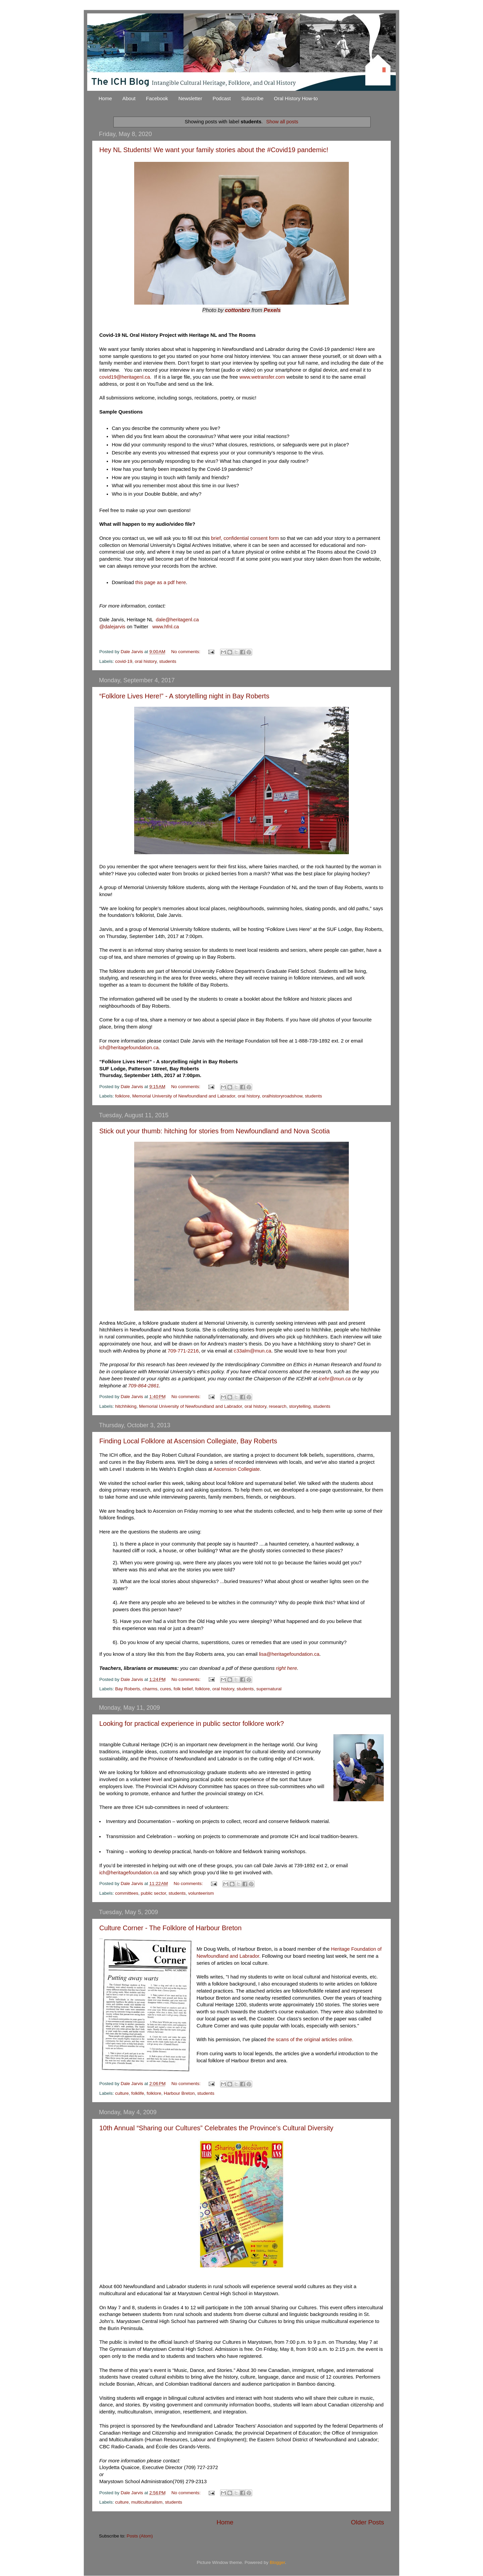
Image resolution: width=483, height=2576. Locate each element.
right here (286, 1668)
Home (105, 98)
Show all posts (282, 121)
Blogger (277, 2562)
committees (126, 1893)
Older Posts (367, 2522)
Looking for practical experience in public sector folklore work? (191, 1723)
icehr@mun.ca (334, 1378)
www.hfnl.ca (166, 626)
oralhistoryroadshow (282, 1095)
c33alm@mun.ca (252, 1351)
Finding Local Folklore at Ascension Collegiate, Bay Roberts (188, 1441)
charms (150, 1688)
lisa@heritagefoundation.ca (289, 1654)
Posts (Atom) (140, 2535)
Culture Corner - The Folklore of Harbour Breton (170, 1928)
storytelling (300, 1406)
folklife (137, 2093)
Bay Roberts (127, 1688)
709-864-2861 (143, 1385)
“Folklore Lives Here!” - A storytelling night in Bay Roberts (184, 696)
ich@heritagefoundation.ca (129, 1047)
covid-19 (123, 661)
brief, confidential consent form (245, 538)
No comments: (186, 651)
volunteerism (201, 1893)
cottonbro (237, 310)
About (129, 98)
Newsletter (190, 98)
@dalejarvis (112, 626)
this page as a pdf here (160, 582)
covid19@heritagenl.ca (124, 377)
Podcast (222, 98)
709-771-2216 (183, 1351)
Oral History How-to (296, 98)
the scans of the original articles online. (311, 2039)
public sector (153, 1893)
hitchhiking (126, 1406)
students (167, 661)
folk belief (183, 1688)
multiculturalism (146, 2502)
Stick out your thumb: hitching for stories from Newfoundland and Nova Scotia (214, 1131)
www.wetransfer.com (262, 377)
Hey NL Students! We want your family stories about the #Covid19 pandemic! (213, 149)
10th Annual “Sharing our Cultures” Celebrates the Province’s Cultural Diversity (216, 2128)
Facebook (157, 98)
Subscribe (252, 98)
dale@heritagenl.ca (177, 619)
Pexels (272, 310)
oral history (146, 661)
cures (165, 1688)
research (278, 1406)
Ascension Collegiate (236, 1469)
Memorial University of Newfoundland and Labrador (183, 1095)
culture (122, 2093)
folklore (122, 1095)
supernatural (268, 1688)
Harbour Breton (179, 2093)
